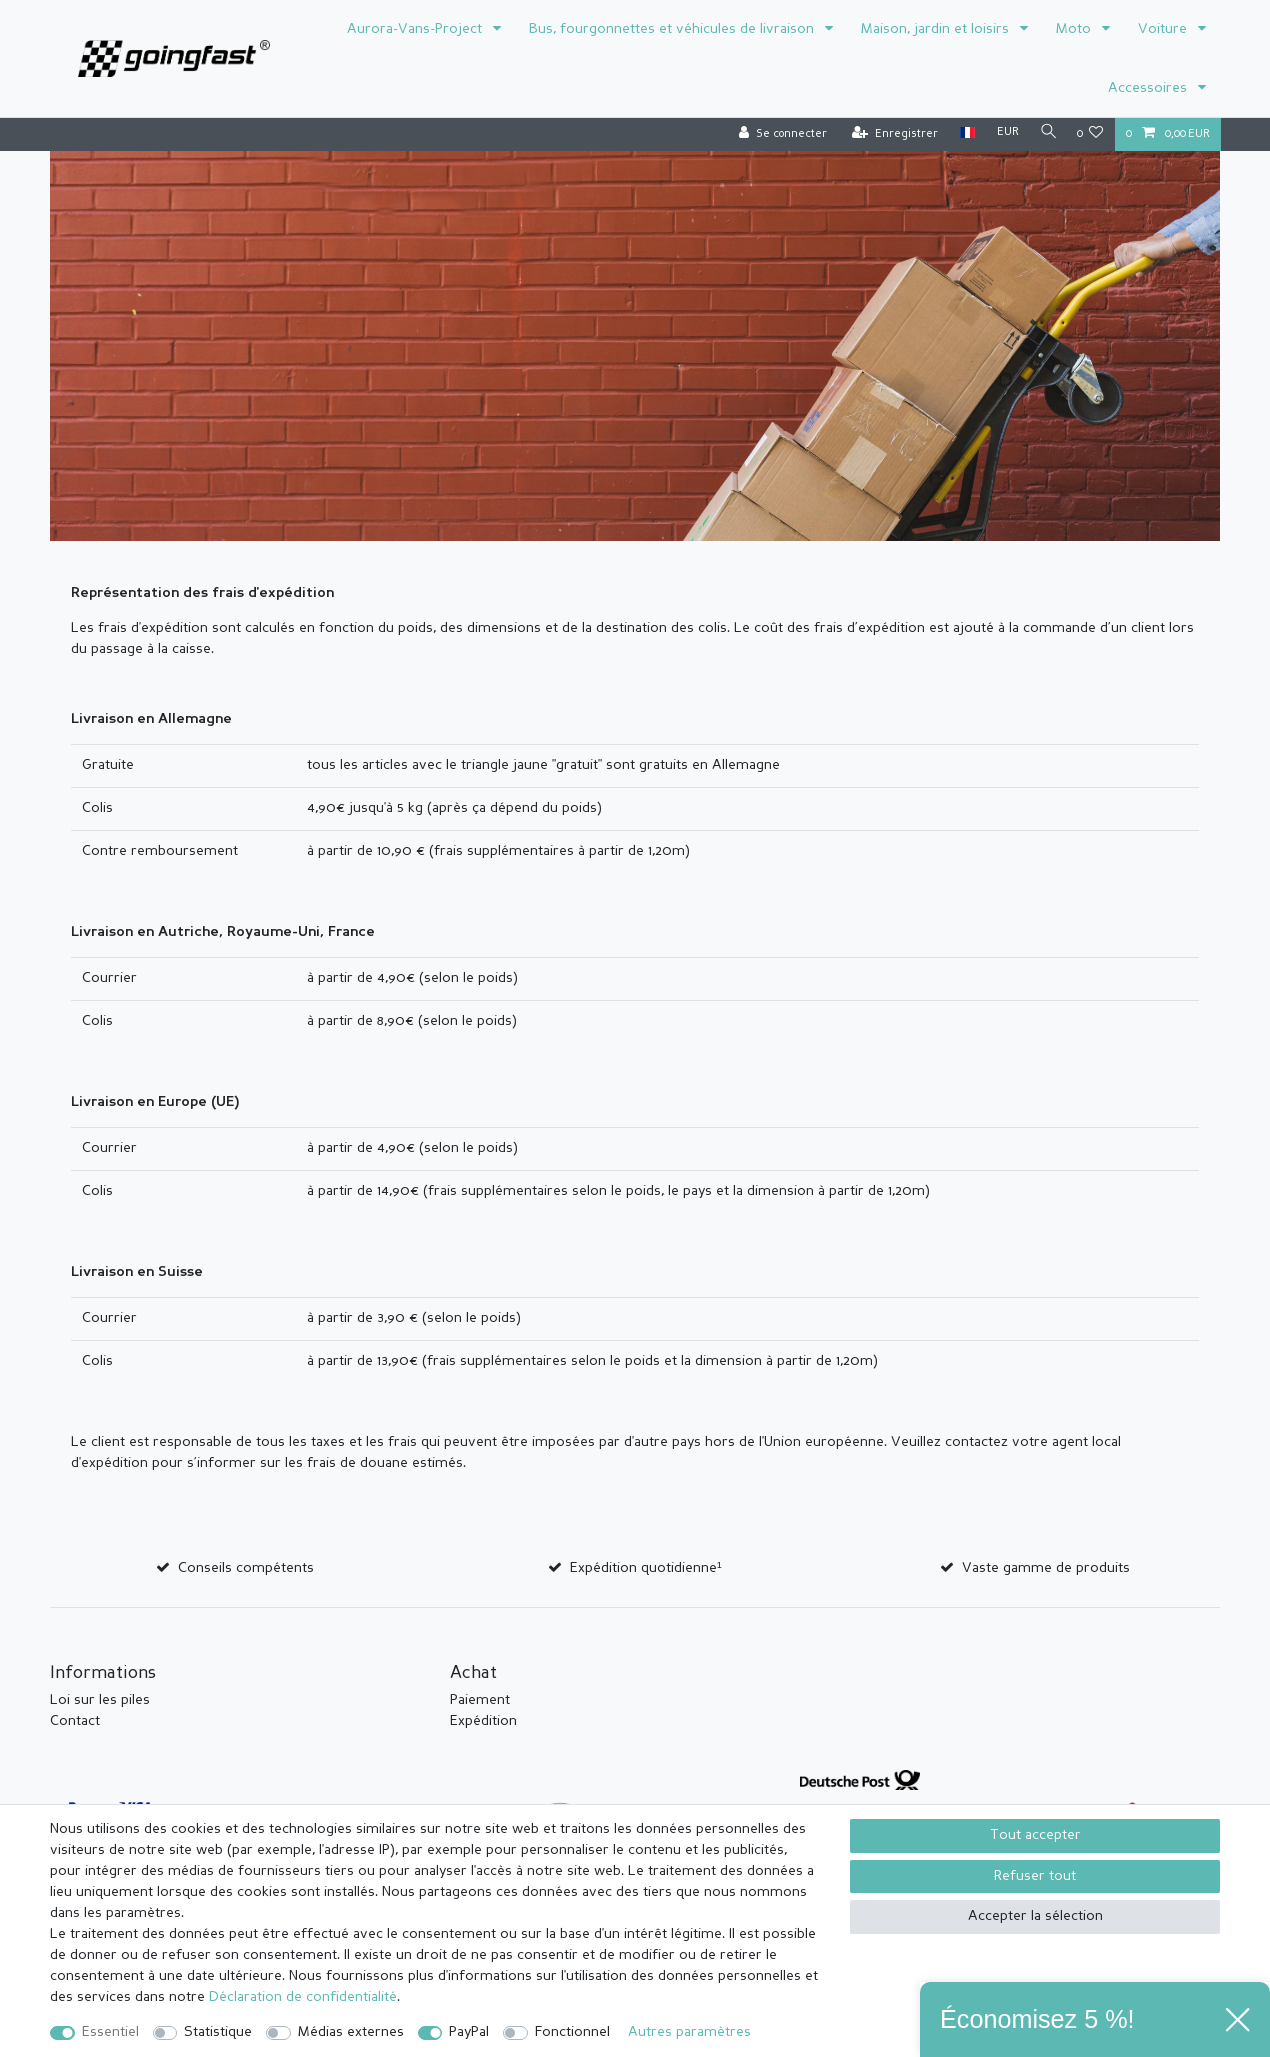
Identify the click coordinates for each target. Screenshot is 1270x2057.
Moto (1075, 29)
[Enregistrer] (890, 134)
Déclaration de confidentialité (303, 1997)
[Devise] (1003, 133)
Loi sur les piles (100, 1700)
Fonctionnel (572, 2032)
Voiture (1164, 29)
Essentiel (110, 2032)
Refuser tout (1035, 1876)
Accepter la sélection (1035, 1916)
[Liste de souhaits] (1090, 134)
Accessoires (1149, 88)
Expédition (483, 1721)
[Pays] (962, 133)
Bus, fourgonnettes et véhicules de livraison (673, 29)
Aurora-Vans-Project (416, 29)
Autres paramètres (689, 2032)
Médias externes (351, 2032)
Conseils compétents (246, 1568)
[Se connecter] (778, 134)
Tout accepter (1035, 1835)
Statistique (218, 2032)
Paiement (480, 1700)
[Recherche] (1046, 133)
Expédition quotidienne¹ (646, 1568)
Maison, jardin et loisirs (937, 29)
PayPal (469, 2032)
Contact (75, 1721)
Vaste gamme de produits (1046, 1568)
